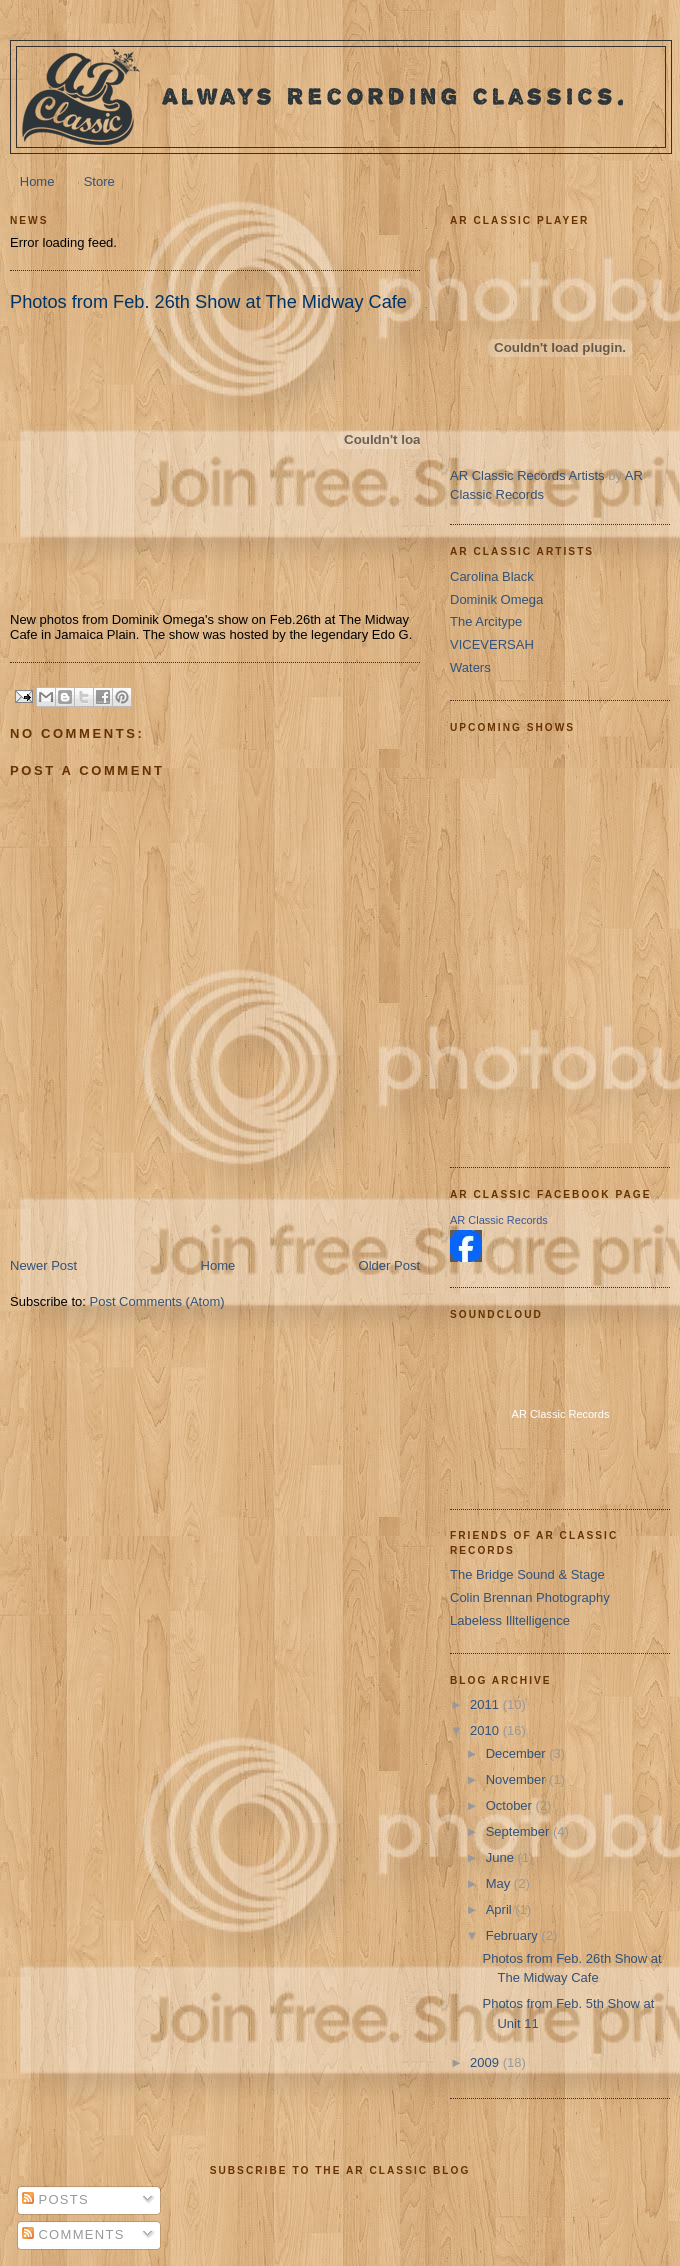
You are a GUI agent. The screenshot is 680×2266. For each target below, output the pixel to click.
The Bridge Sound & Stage (527, 1574)
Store (99, 181)
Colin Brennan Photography (530, 1597)
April (501, 1909)
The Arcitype (486, 621)
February (514, 1935)
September (519, 1831)
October (511, 1805)
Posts (55, 2199)
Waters (470, 667)
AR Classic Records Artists (527, 475)
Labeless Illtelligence (510, 1620)
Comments (73, 2234)
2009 (486, 2062)
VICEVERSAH (492, 644)
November (518, 1779)
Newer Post (43, 1265)
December (518, 1753)
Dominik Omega (496, 599)
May (500, 1883)
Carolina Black (492, 576)
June (502, 1857)
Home (37, 181)
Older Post (389, 1265)
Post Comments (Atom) (157, 1301)
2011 (486, 1704)
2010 (486, 1730)
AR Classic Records (499, 1220)
